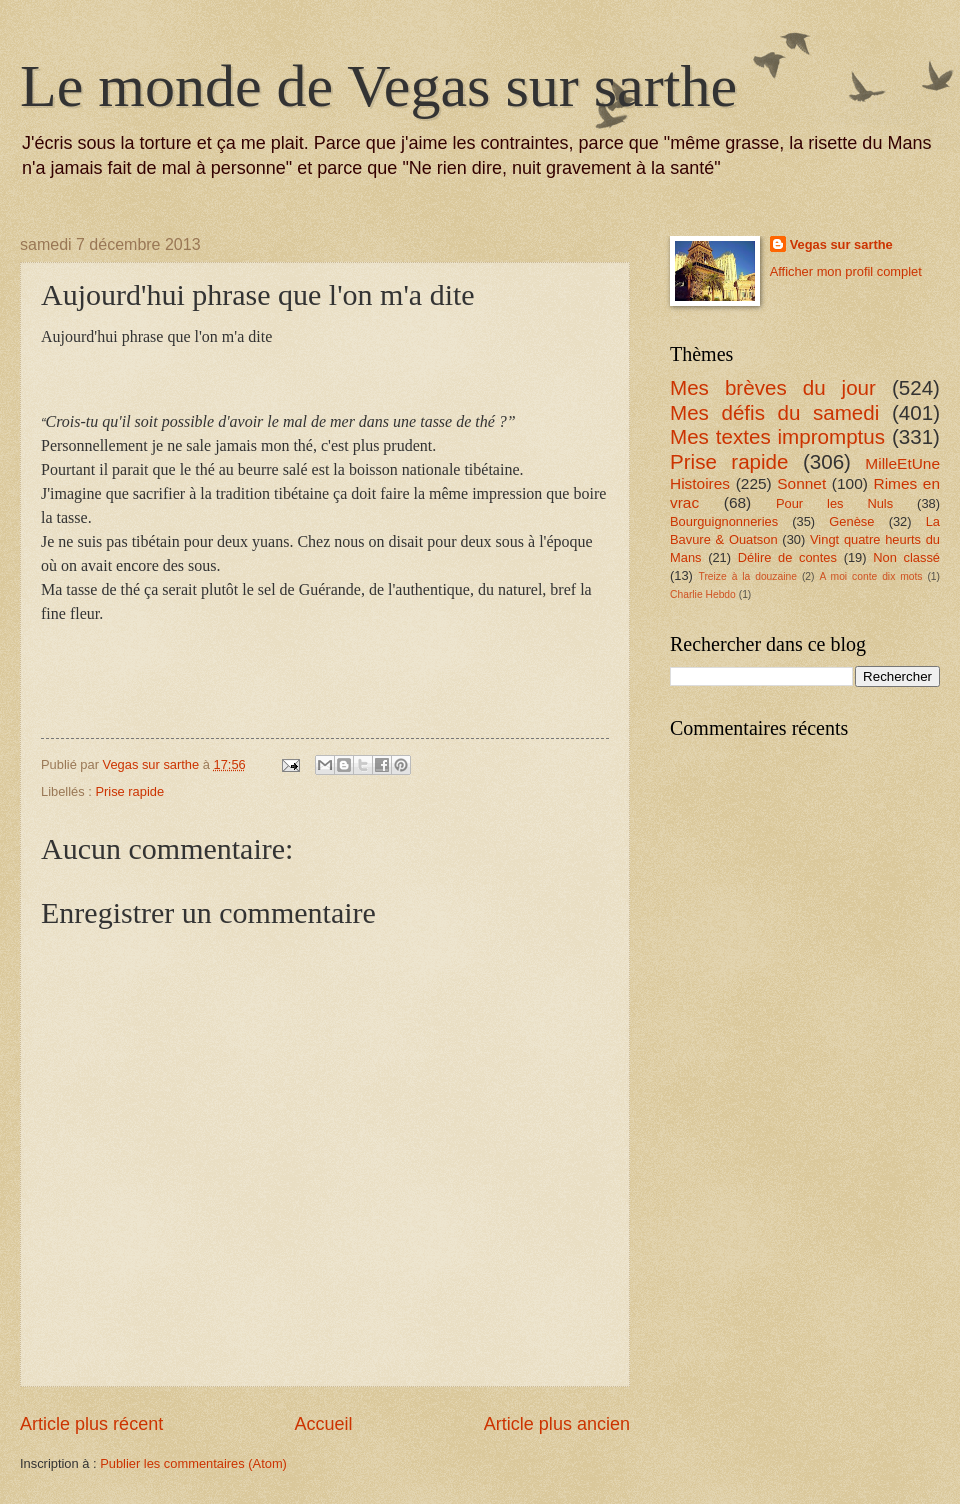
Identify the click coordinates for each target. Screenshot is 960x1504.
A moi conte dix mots (870, 576)
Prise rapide (129, 791)
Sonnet (801, 483)
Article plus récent (91, 1424)
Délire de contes (787, 557)
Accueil (323, 1424)
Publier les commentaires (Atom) (193, 1463)
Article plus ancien (557, 1424)
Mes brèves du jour (773, 387)
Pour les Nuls (834, 503)
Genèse (851, 521)
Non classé (906, 557)
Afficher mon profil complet (846, 271)
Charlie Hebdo (703, 594)
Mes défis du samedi (774, 412)
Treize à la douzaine (748, 576)
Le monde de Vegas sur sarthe (378, 86)
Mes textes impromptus (777, 436)
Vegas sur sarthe (841, 244)
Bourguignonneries (724, 521)
